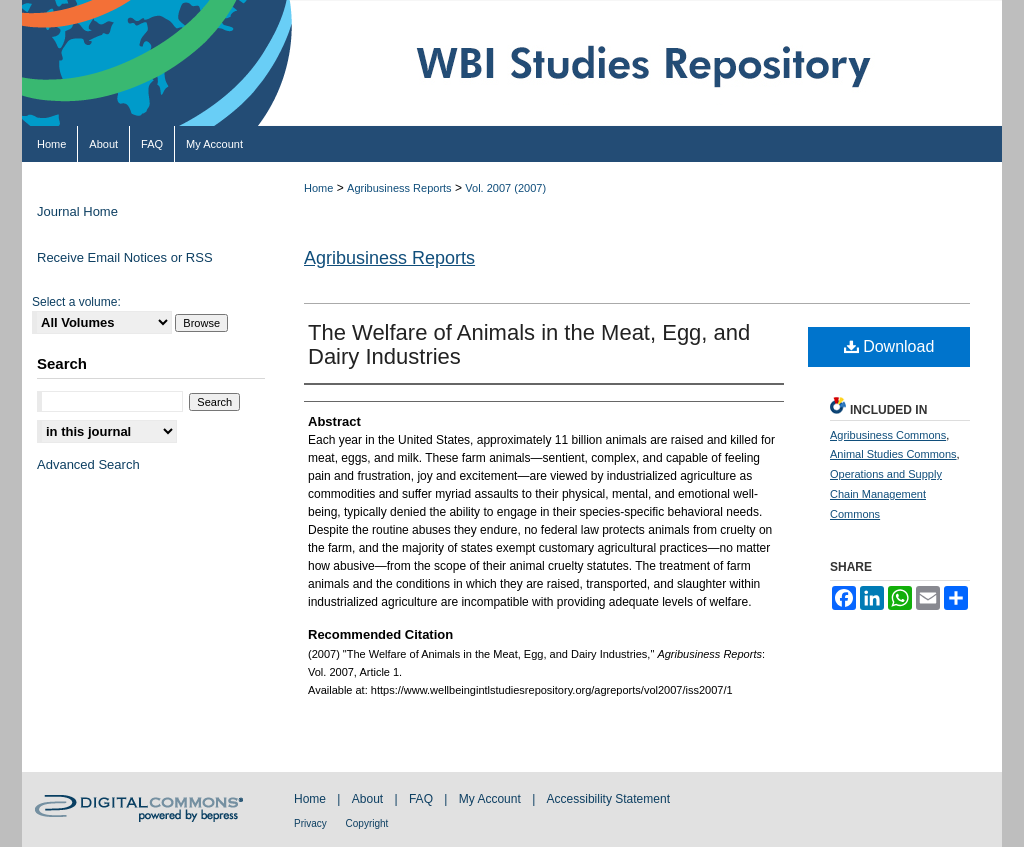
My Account (491, 799)
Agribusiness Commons (888, 435)
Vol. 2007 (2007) (505, 188)
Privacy (312, 823)
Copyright (367, 823)
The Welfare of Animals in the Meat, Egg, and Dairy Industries (529, 344)
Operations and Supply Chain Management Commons (886, 494)
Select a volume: (76, 302)
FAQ (422, 799)
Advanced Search (88, 464)
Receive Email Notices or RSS (125, 257)
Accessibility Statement (608, 799)
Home (318, 188)
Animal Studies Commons (893, 454)
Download (889, 346)
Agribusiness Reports (399, 188)
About (369, 799)
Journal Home (77, 211)
